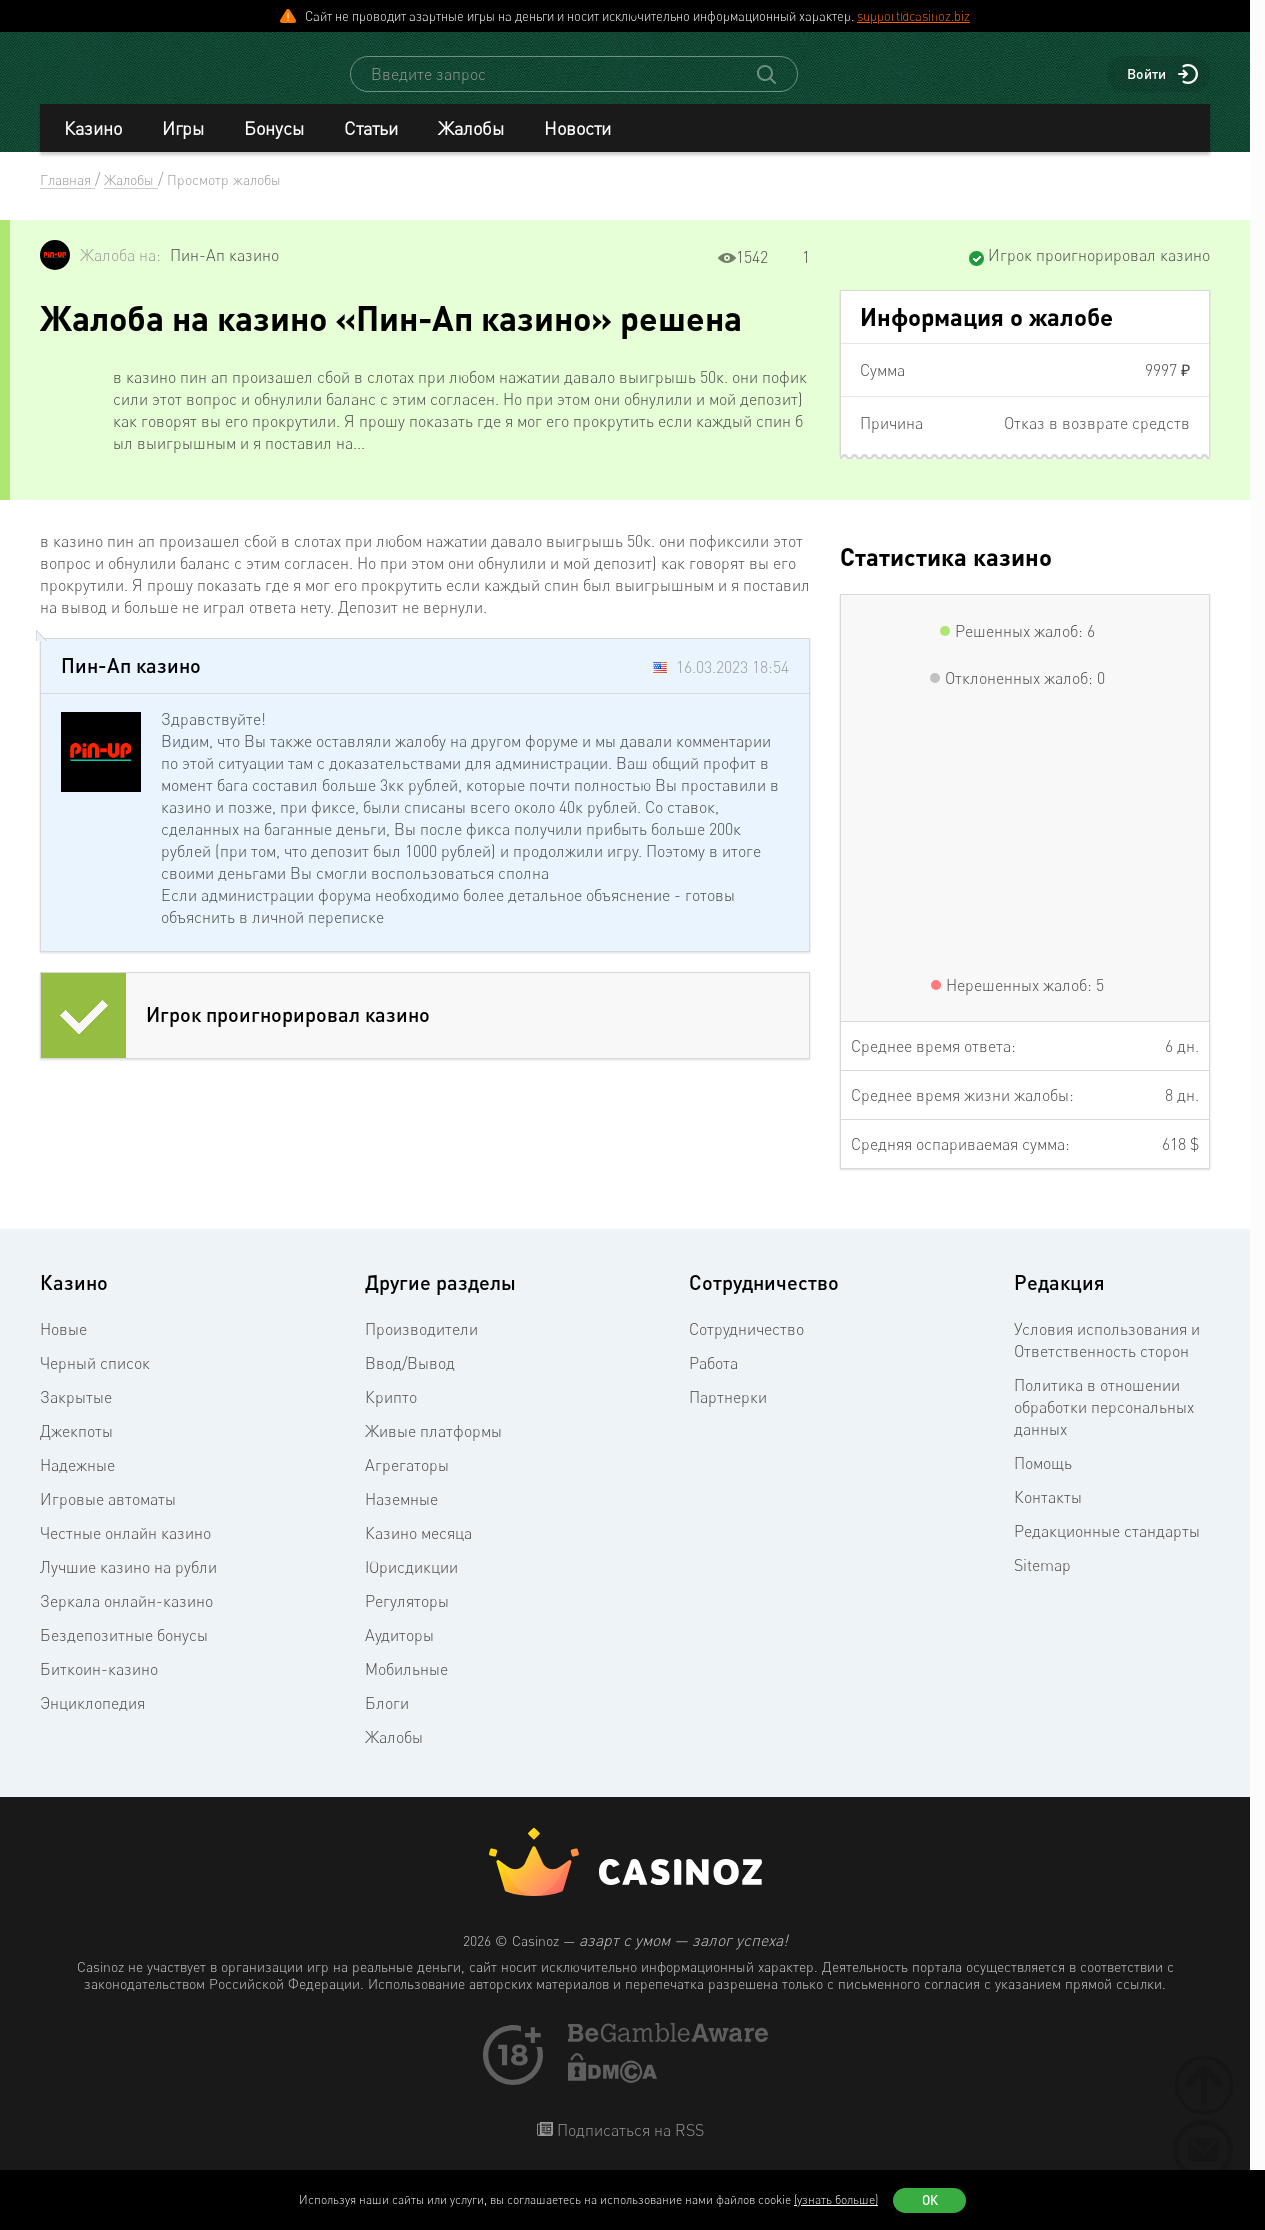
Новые (63, 1347)
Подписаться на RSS (628, 2148)
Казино (93, 146)
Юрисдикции (411, 1585)
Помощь (1043, 1481)
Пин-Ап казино (224, 273)
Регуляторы (407, 1619)
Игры (183, 146)
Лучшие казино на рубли (128, 1585)
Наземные (401, 1517)
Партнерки (728, 1415)
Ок (930, 2200)
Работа (713, 1381)
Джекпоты (76, 1449)
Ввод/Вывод (410, 1381)
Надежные (77, 1483)
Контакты (1048, 1515)
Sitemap (1042, 1583)
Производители (421, 1347)
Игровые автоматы (108, 1517)
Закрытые (76, 1415)
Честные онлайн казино (125, 1551)
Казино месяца (418, 1551)
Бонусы (274, 146)
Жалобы (471, 146)
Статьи (371, 146)
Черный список (95, 1381)
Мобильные (406, 1687)
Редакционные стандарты (1107, 1549)
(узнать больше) (836, 2199)
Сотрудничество (746, 1347)
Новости (577, 146)
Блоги (387, 1721)
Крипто (391, 1415)
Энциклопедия (92, 1721)
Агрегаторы (407, 1483)
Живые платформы (433, 1449)
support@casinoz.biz (913, 16)
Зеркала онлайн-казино (126, 1619)
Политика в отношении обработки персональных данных (1104, 1425)
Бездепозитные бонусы (124, 1653)
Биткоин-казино (99, 1687)
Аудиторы (399, 1653)
